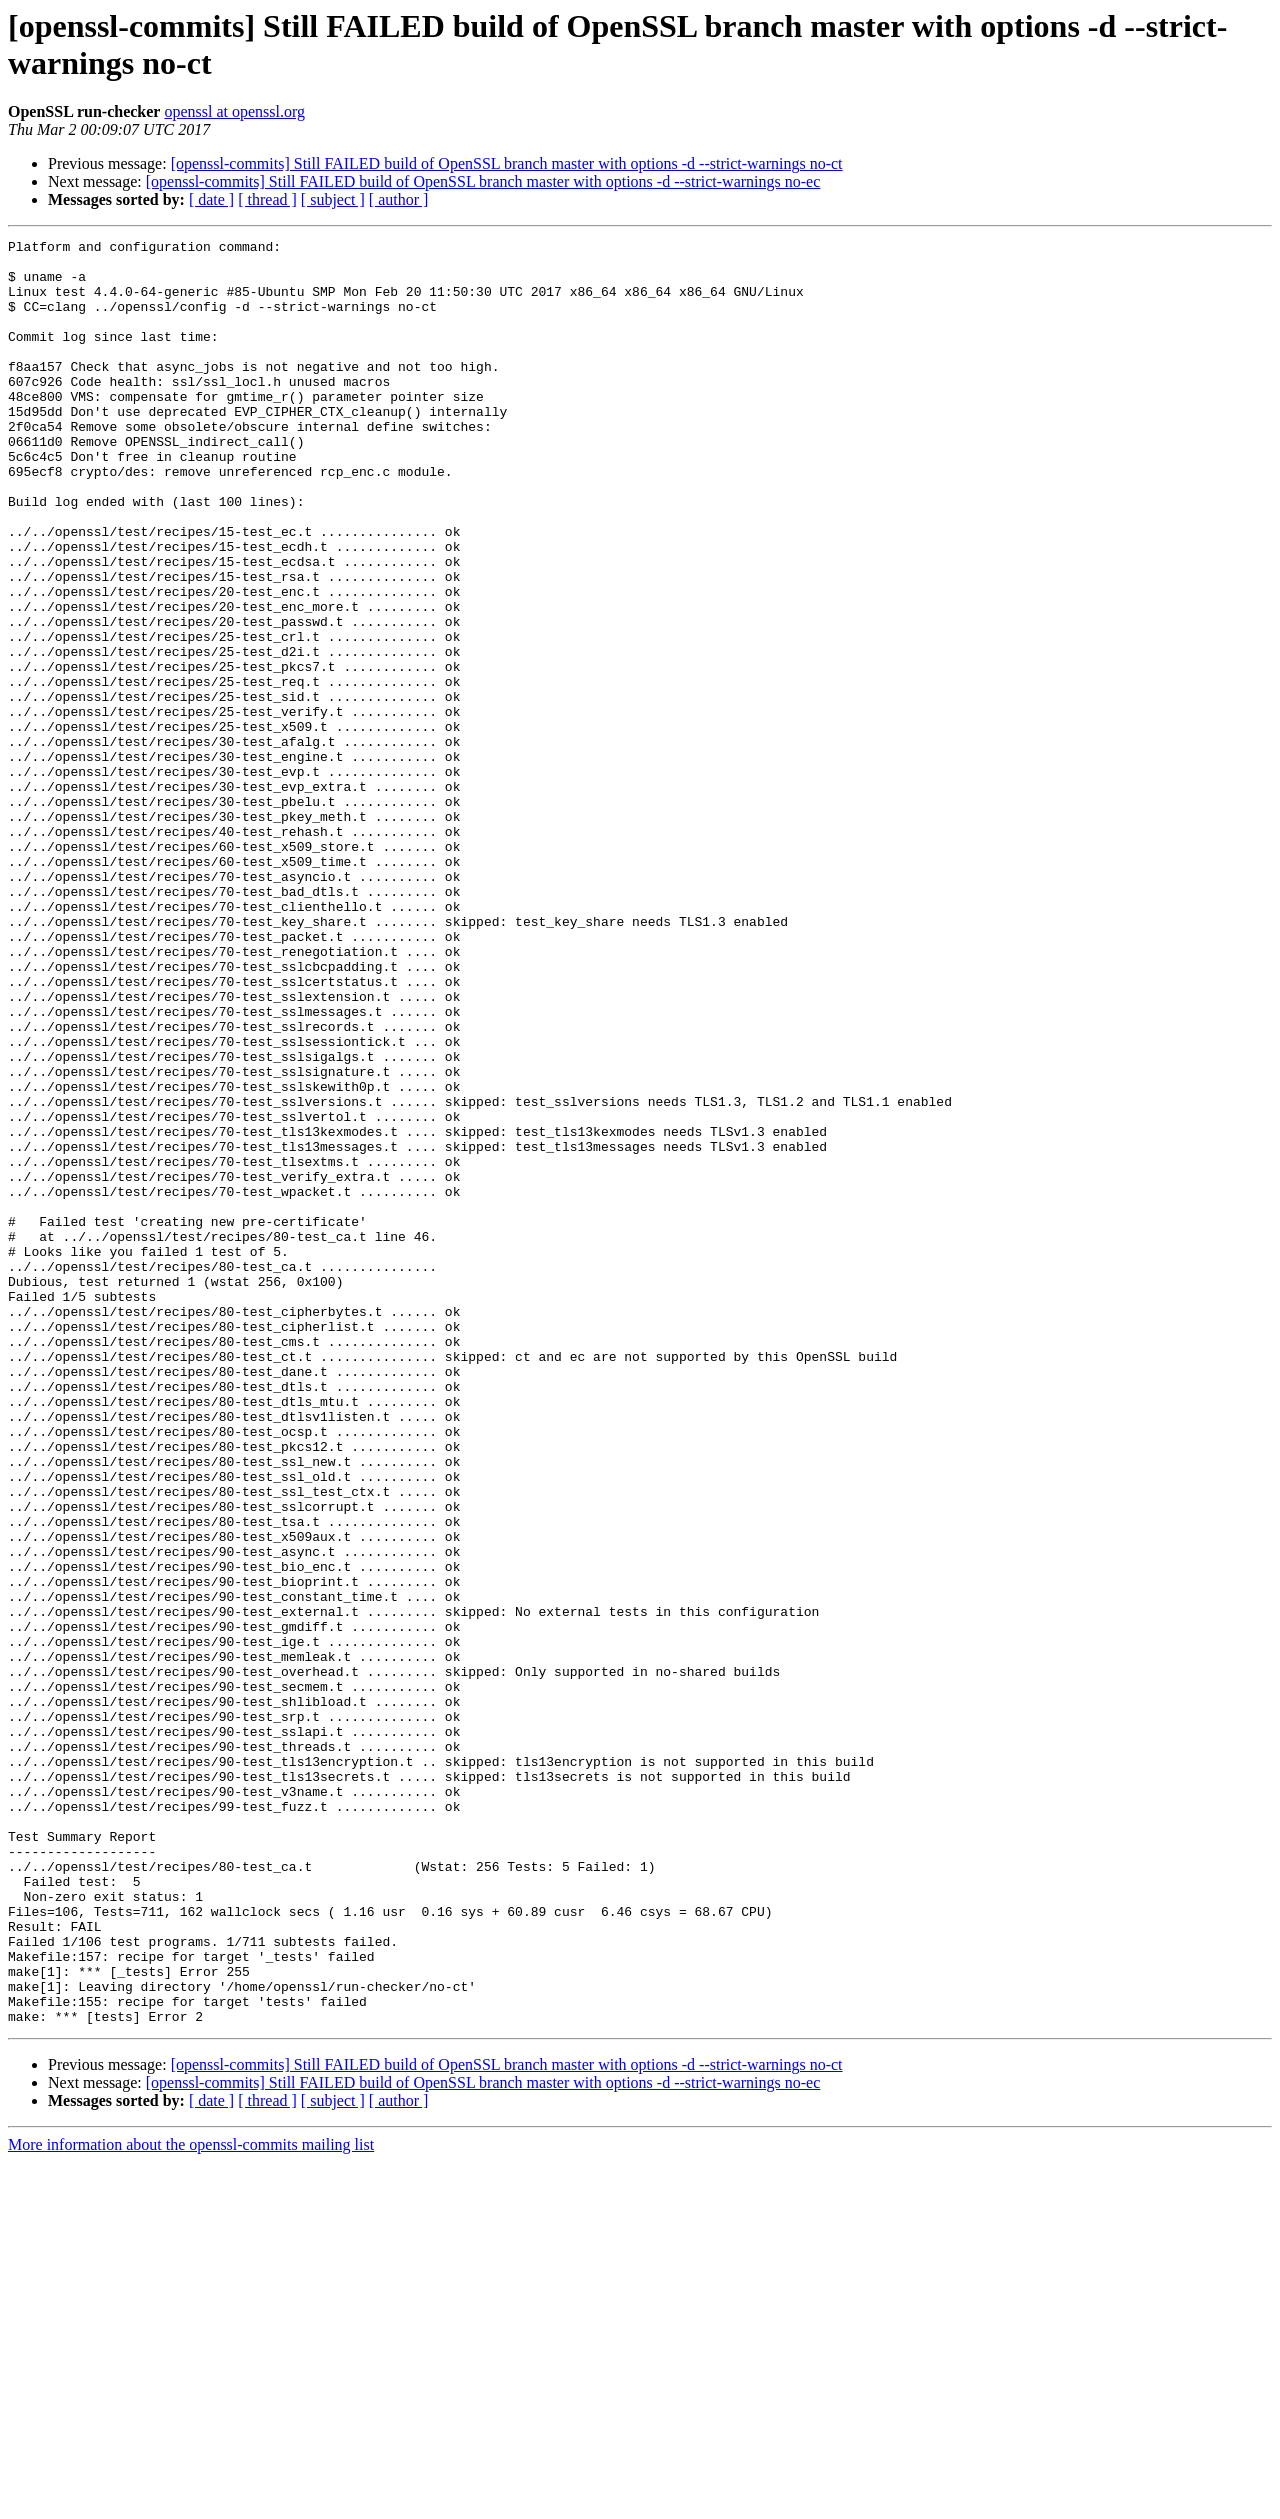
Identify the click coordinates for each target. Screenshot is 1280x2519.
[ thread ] (267, 199)
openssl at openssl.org (234, 111)
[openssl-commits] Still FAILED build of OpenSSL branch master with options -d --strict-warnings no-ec (483, 181)
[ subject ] (333, 199)
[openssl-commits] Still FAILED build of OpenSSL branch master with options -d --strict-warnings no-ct (507, 163)
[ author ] (399, 199)
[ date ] (211, 199)
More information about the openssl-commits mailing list (191, 2501)
